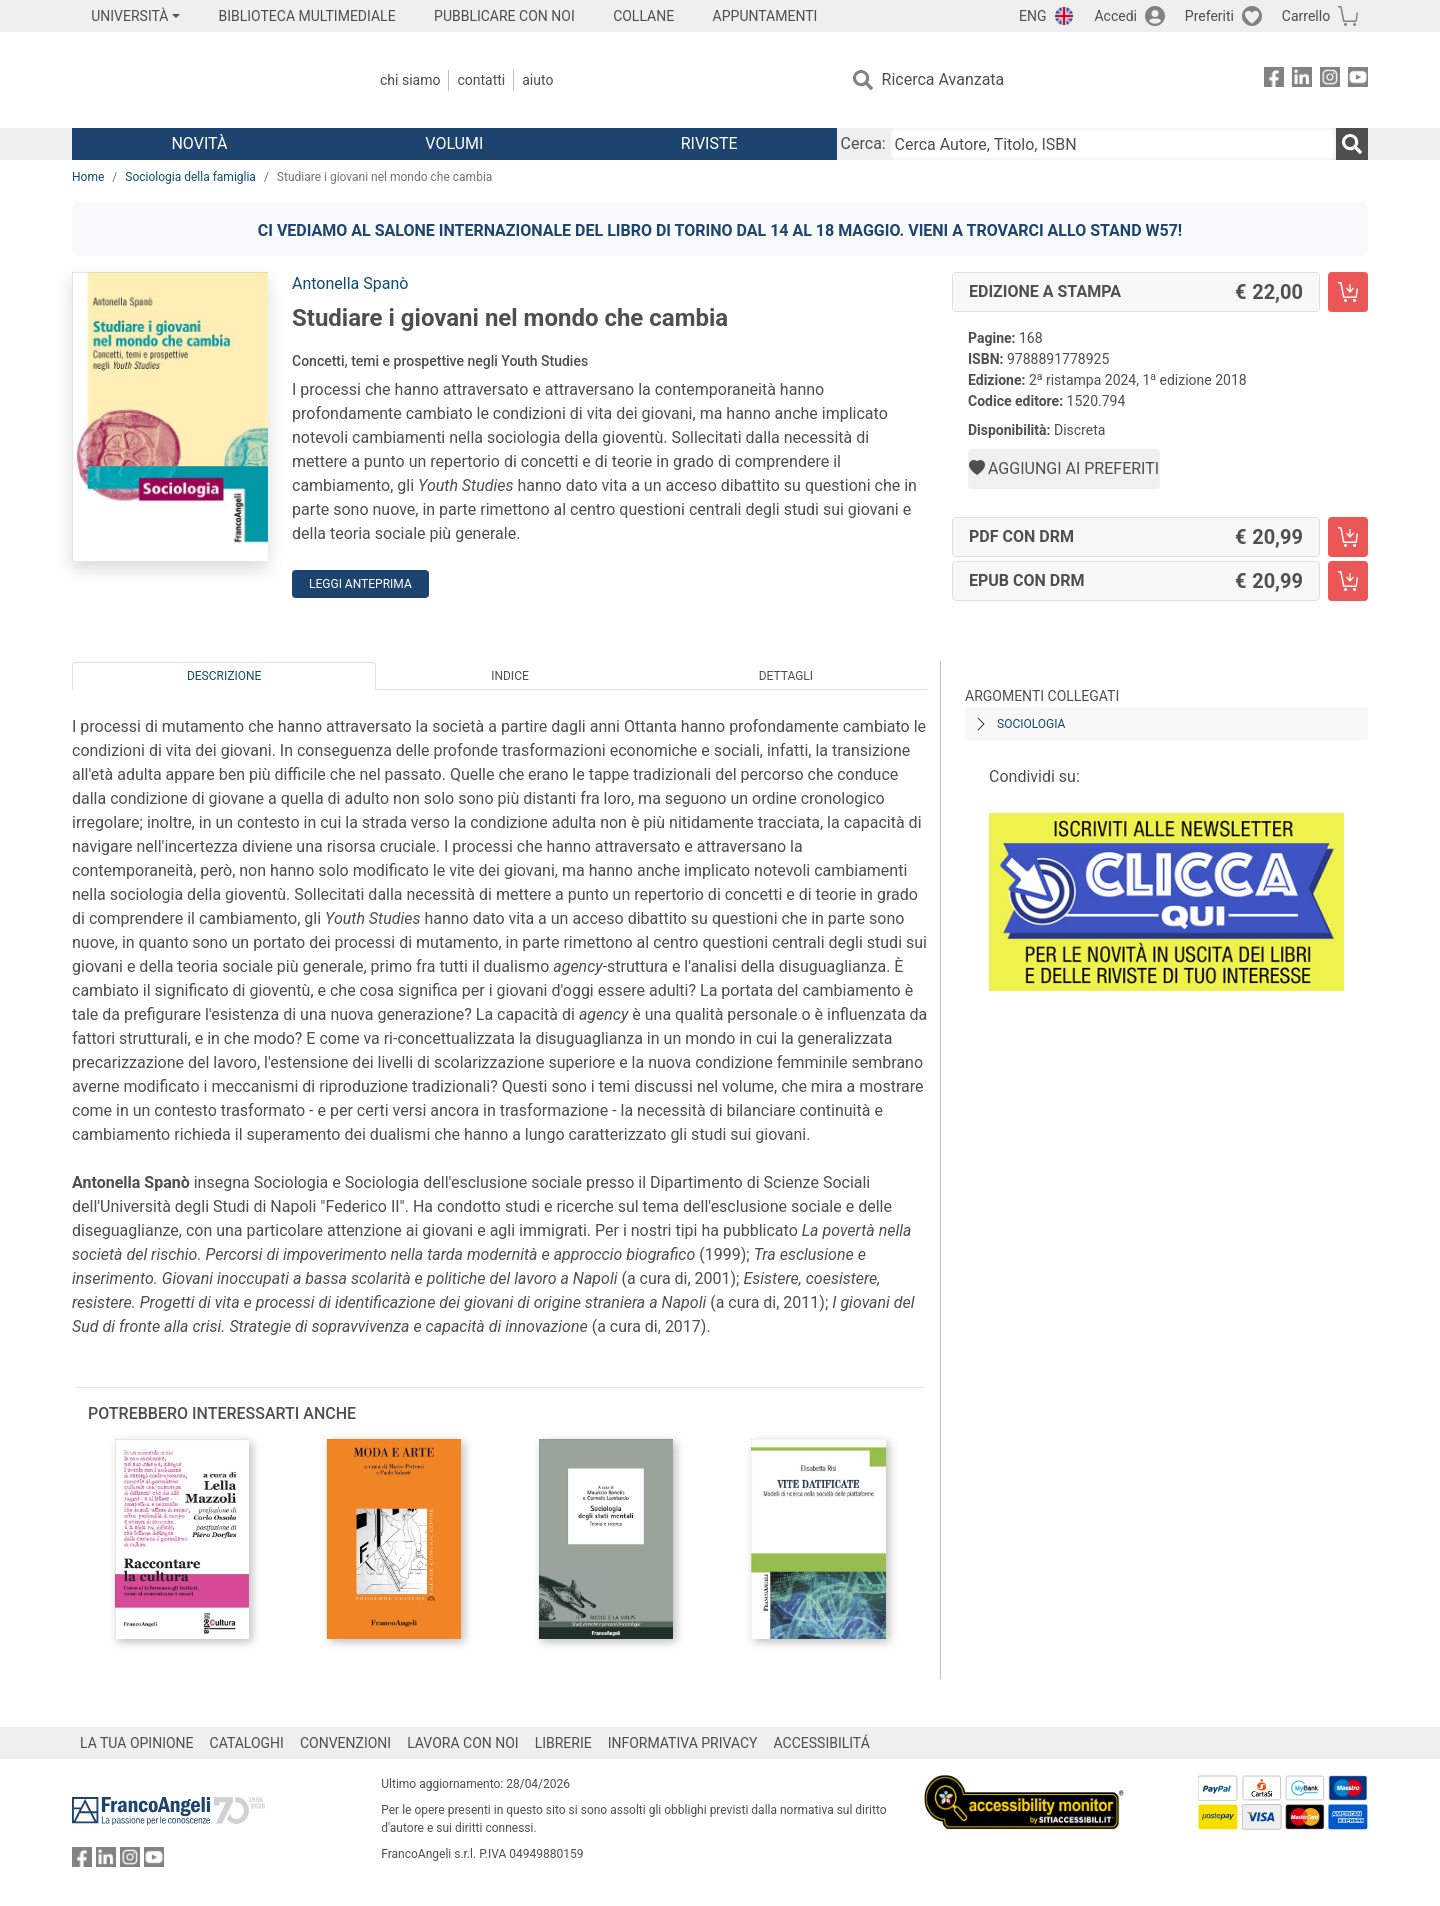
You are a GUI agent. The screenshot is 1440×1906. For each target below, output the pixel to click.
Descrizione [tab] (224, 676)
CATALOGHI (247, 1743)
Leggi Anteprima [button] (360, 584)
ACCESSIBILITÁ (822, 1743)
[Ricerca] (1352, 144)
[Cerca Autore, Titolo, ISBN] (1113, 144)
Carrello (1306, 16)
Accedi (1115, 16)
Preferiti (1209, 16)
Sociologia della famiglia (190, 177)
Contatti (481, 80)
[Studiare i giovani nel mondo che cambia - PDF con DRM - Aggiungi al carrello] (1348, 537)
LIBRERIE (563, 1743)
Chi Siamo (410, 80)
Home (88, 177)
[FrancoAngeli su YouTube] (1358, 80)
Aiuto (537, 80)
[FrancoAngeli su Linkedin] (1302, 80)
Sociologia (1031, 724)
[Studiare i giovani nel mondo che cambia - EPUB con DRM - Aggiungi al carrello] (1348, 581)
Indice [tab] (510, 676)
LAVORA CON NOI (463, 1743)
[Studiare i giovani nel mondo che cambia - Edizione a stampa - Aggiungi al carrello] (1348, 292)
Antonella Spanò (350, 283)
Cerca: (863, 143)
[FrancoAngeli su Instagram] (1330, 80)
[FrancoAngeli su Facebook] (1274, 80)
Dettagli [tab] (786, 676)
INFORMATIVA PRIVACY (683, 1743)
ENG (1032, 16)
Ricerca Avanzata (943, 79)
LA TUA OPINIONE (137, 1743)
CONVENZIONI (345, 1743)
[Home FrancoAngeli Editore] (204, 80)
